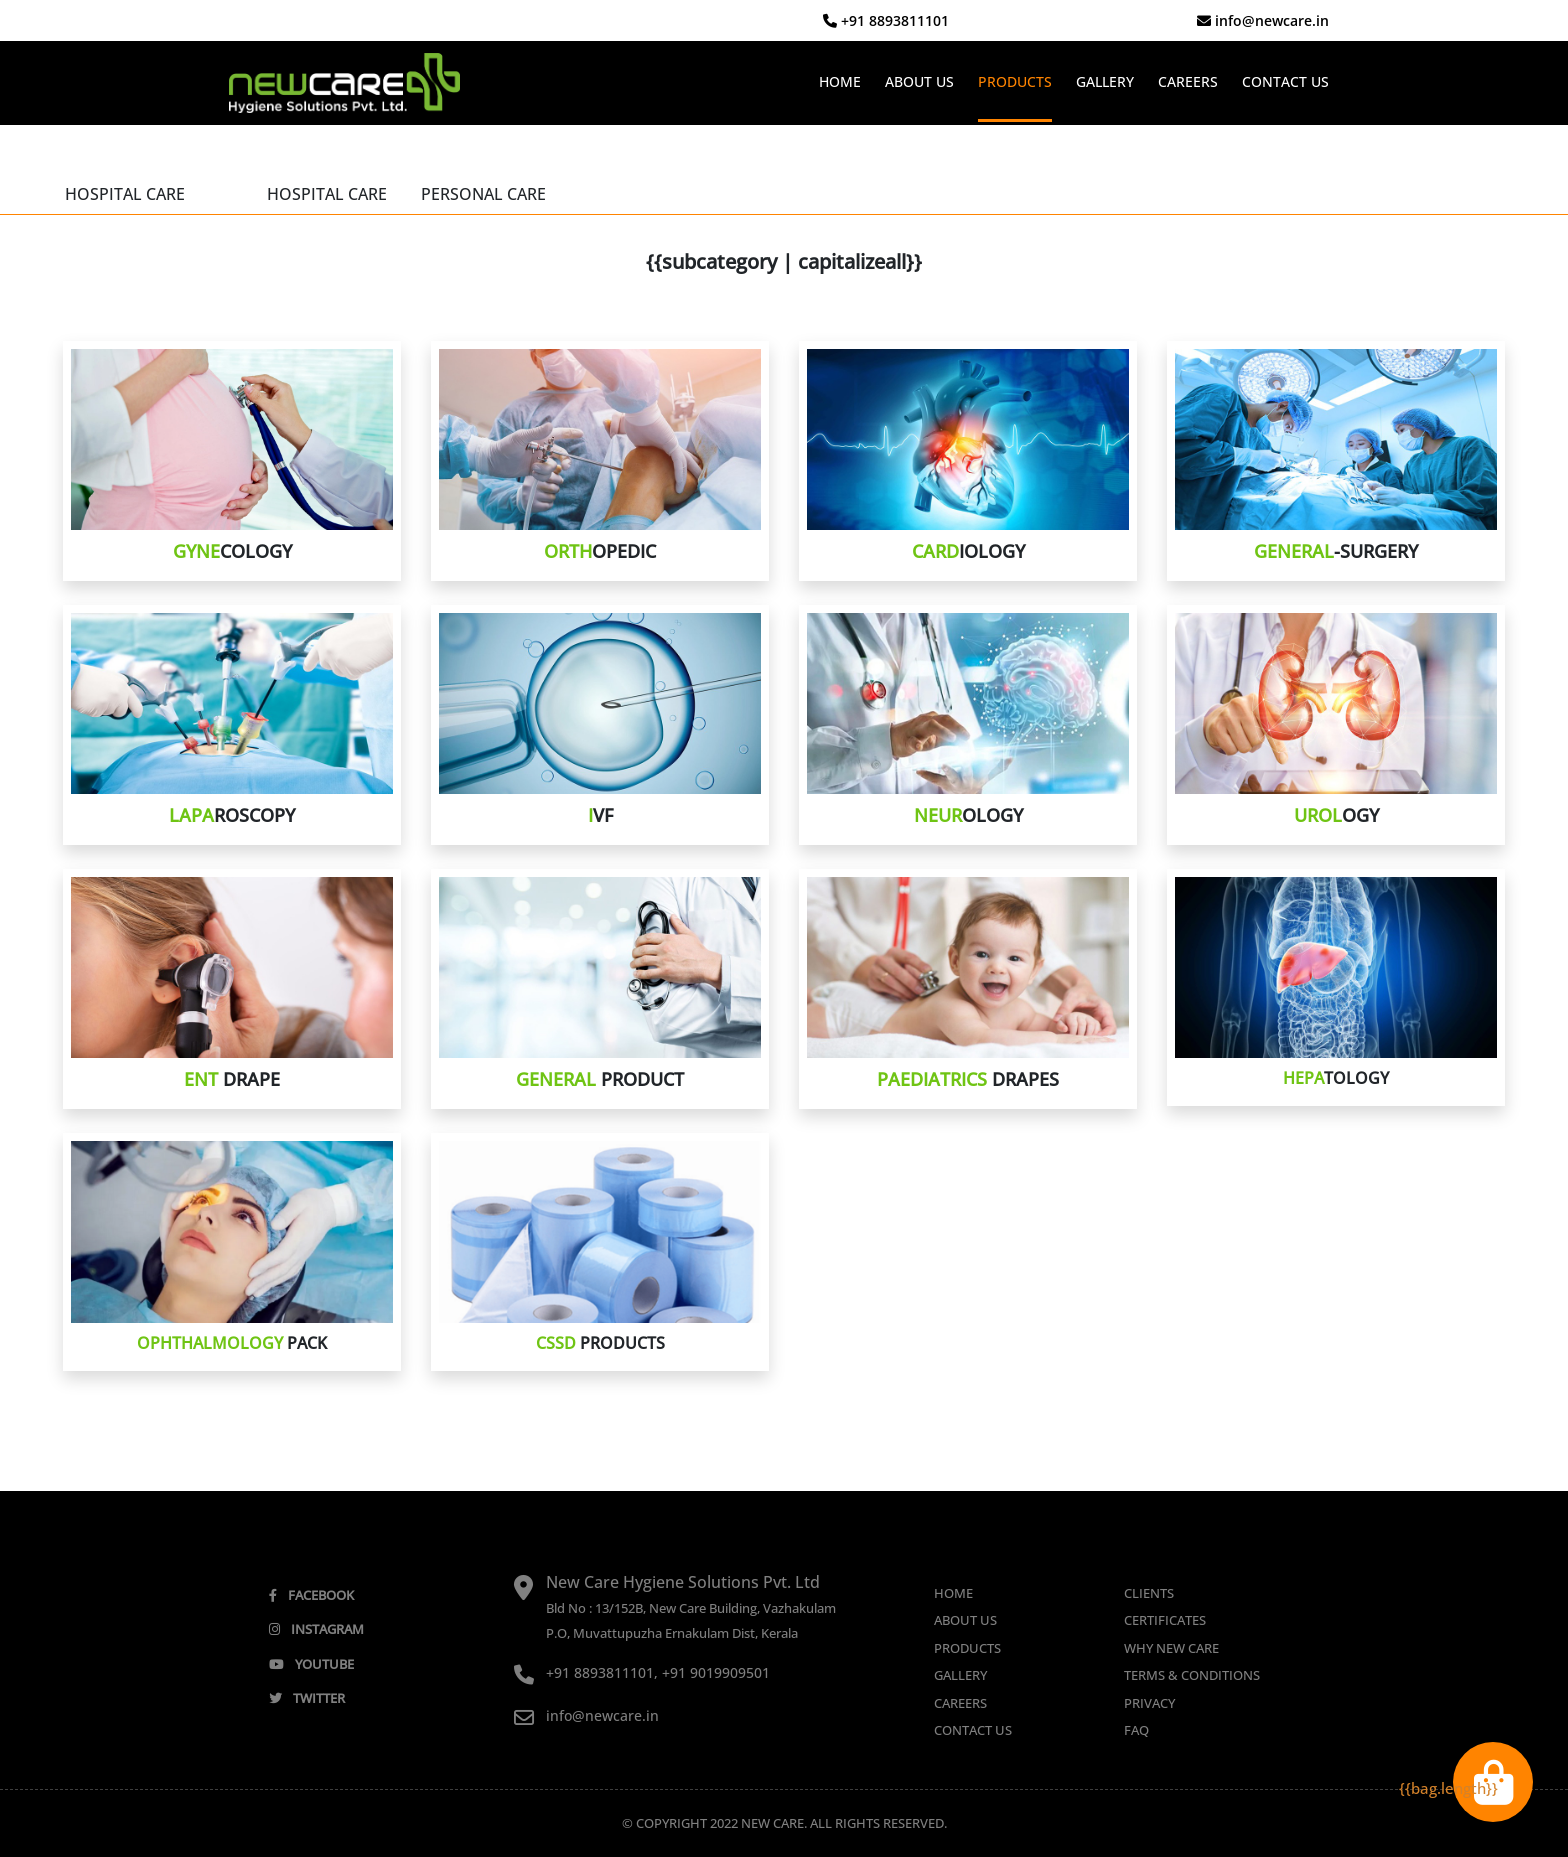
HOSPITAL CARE (125, 194)
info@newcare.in (1263, 20)
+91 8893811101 (886, 20)
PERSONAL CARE (483, 194)
